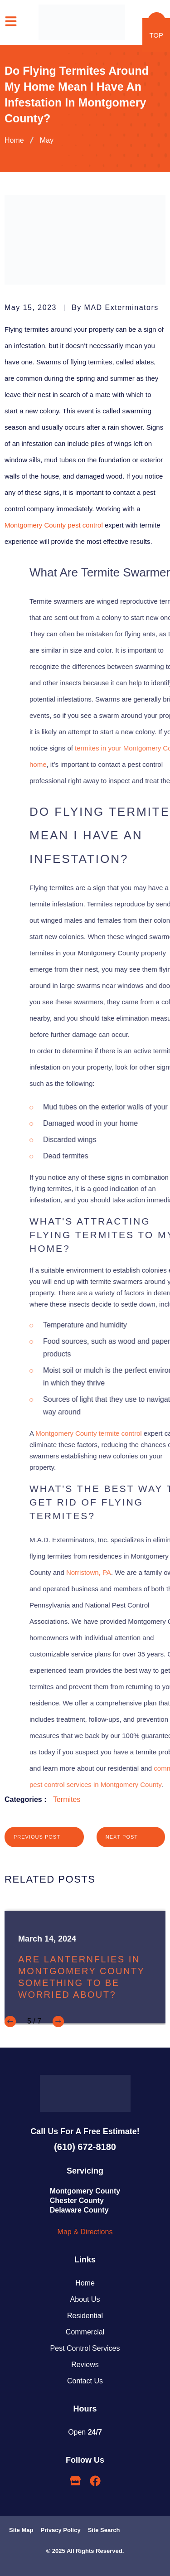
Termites (66, 1799)
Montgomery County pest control (54, 525)
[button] (10, 2021)
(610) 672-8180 (85, 2147)
